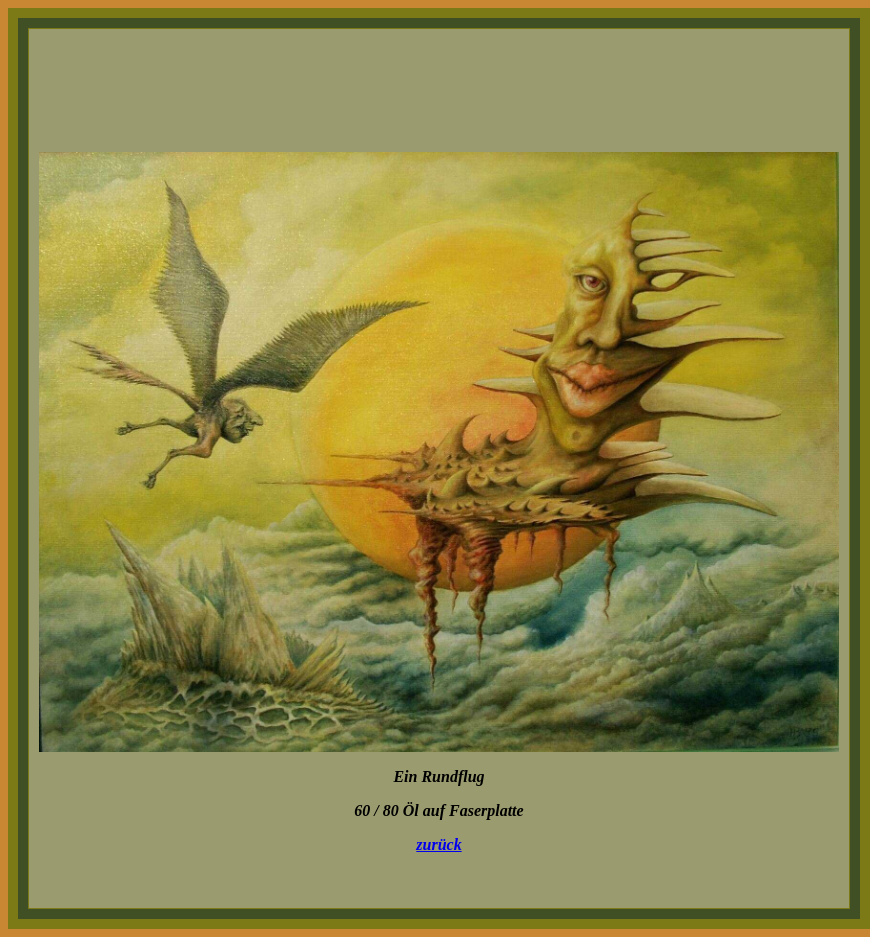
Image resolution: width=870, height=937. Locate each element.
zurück (438, 844)
